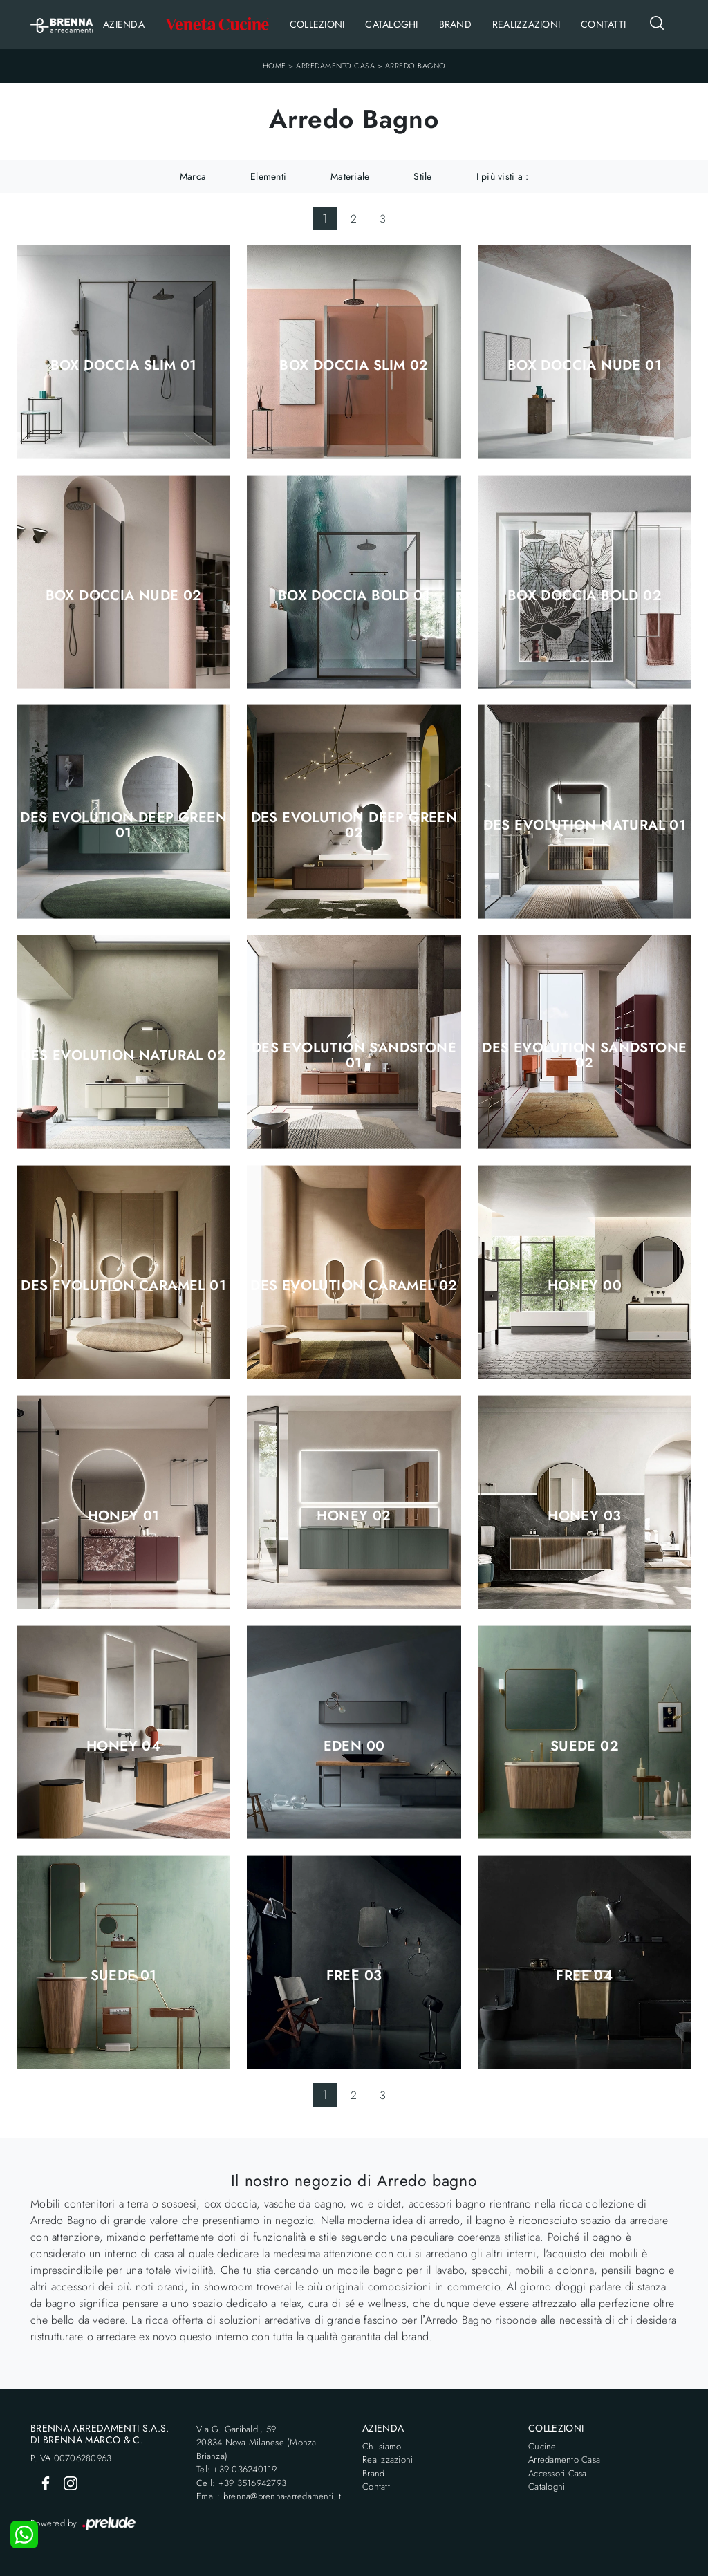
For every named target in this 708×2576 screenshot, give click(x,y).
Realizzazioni (526, 24)
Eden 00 (354, 1746)
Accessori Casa (557, 2473)
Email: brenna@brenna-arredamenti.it (268, 2496)
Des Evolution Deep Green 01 (123, 825)
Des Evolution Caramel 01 (123, 1286)
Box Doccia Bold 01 (354, 596)
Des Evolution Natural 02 (123, 1055)
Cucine (542, 2446)
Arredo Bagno (415, 65)
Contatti (603, 24)
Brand (455, 24)
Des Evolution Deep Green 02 (354, 825)
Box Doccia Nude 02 (124, 596)
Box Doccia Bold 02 (584, 596)
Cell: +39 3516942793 (241, 2483)
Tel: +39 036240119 (236, 2469)
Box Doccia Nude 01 (584, 365)
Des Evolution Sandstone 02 (584, 1055)
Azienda (124, 24)
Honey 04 (123, 1746)
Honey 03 (584, 1516)
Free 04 (584, 1976)
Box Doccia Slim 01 (123, 365)
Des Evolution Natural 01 (585, 825)
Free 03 (354, 1976)
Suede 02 (584, 1746)
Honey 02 (354, 1516)
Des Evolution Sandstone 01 (354, 1055)
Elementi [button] (268, 176)
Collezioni (317, 24)
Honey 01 (124, 1516)
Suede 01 (124, 1976)
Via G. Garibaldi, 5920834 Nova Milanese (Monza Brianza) (256, 2443)
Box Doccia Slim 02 (353, 365)
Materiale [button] (349, 176)
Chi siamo (381, 2446)
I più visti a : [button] (502, 176)
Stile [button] (422, 176)
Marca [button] (193, 176)
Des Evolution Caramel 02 (354, 1286)
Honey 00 (585, 1286)
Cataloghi (391, 24)
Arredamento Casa (335, 65)
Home (274, 65)
